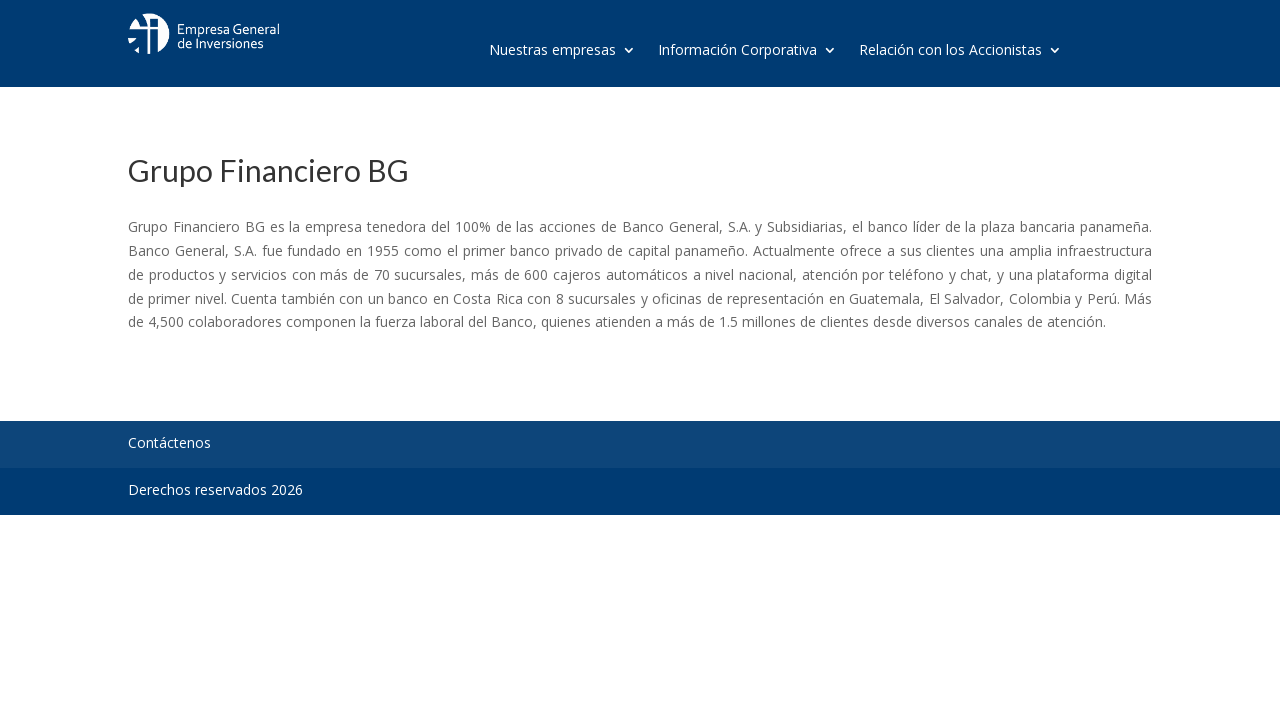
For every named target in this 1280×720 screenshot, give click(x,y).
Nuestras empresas (552, 51)
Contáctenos (169, 442)
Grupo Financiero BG (268, 170)
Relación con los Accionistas (950, 51)
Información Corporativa (737, 51)
